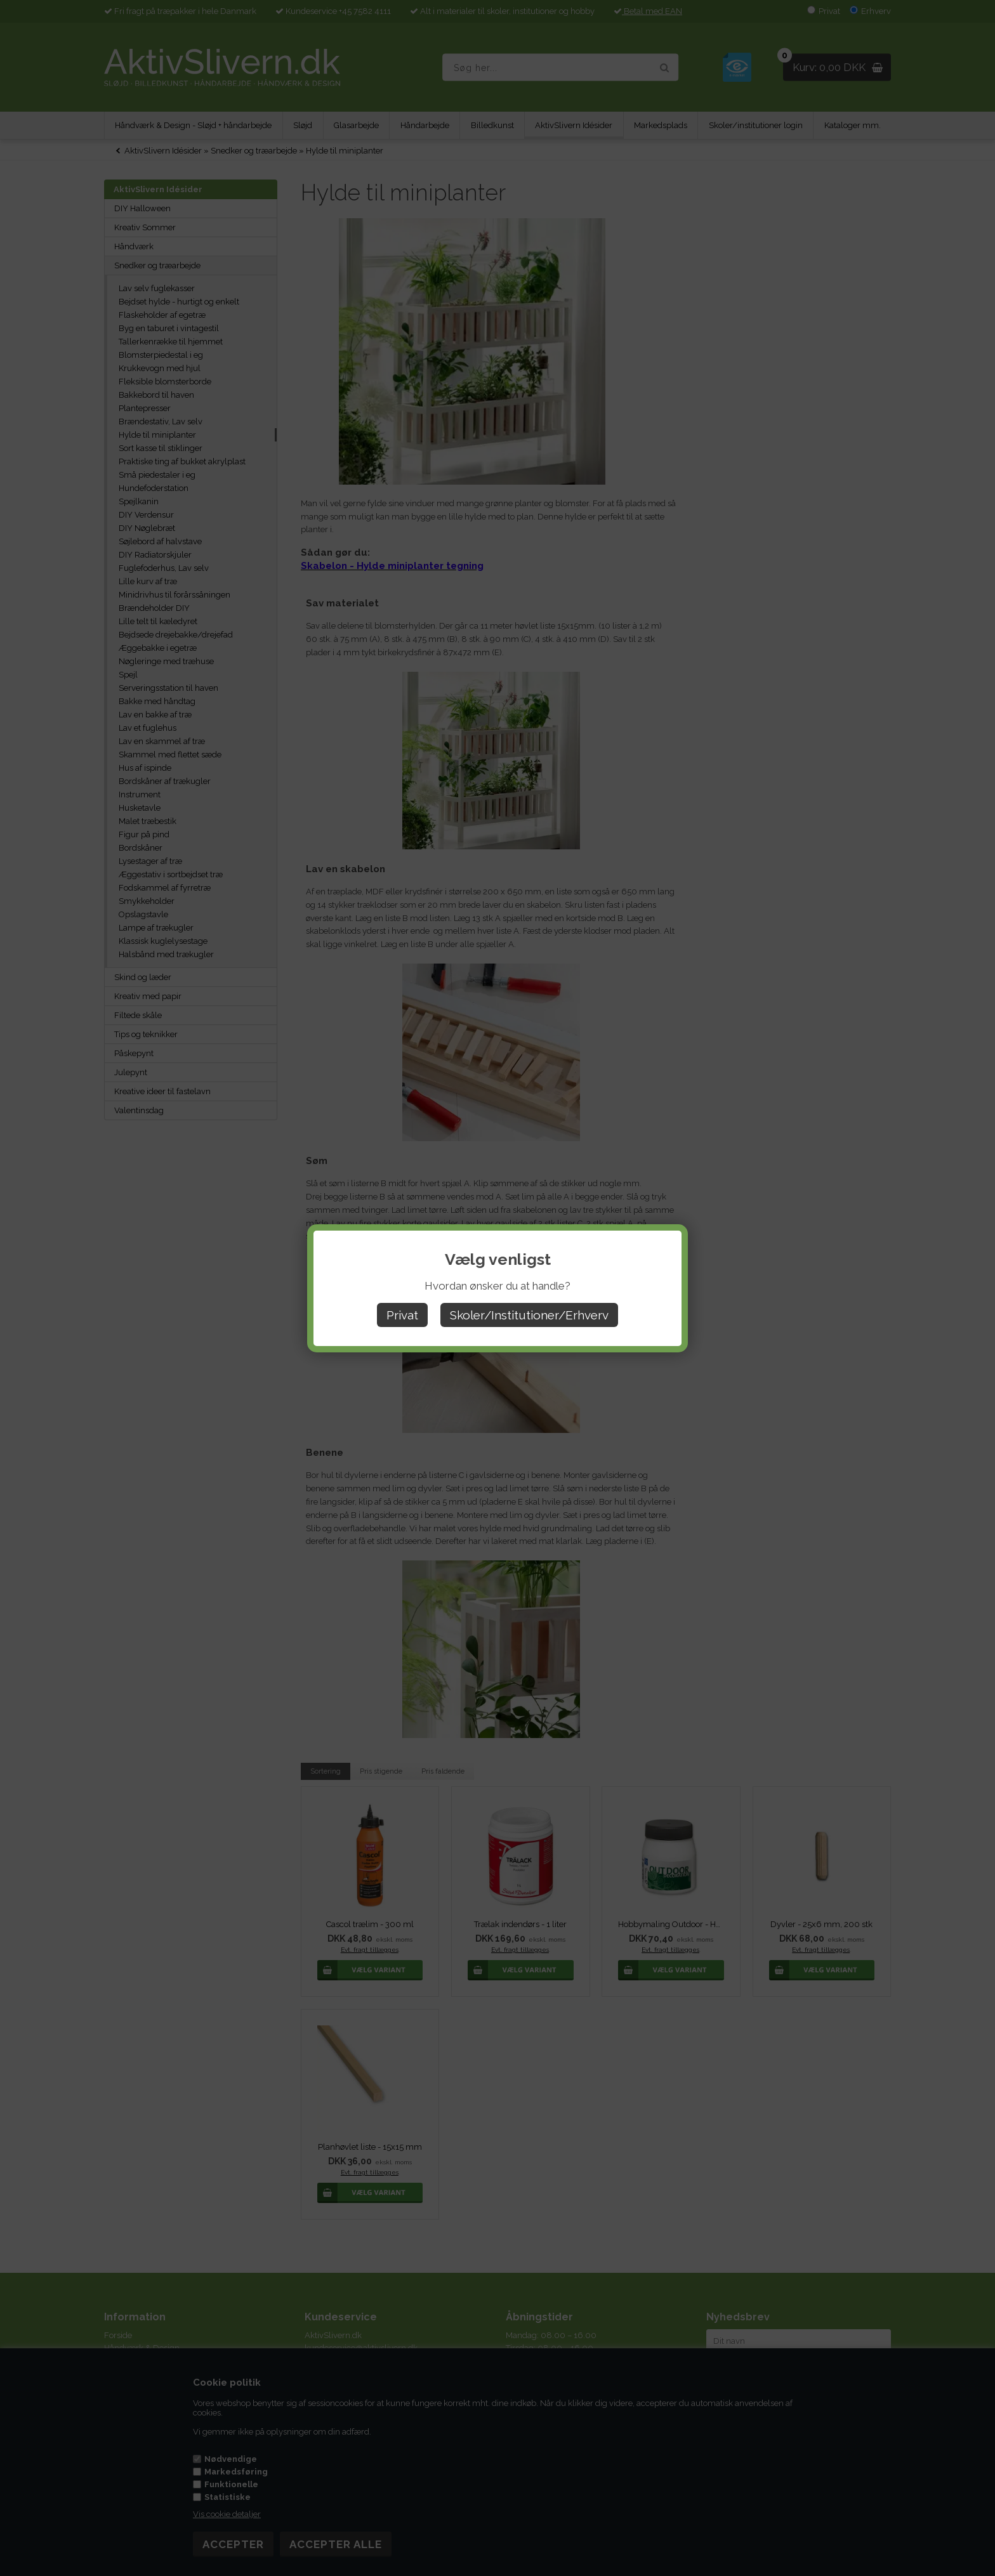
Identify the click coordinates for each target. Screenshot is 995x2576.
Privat (402, 1315)
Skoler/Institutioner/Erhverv (529, 1315)
